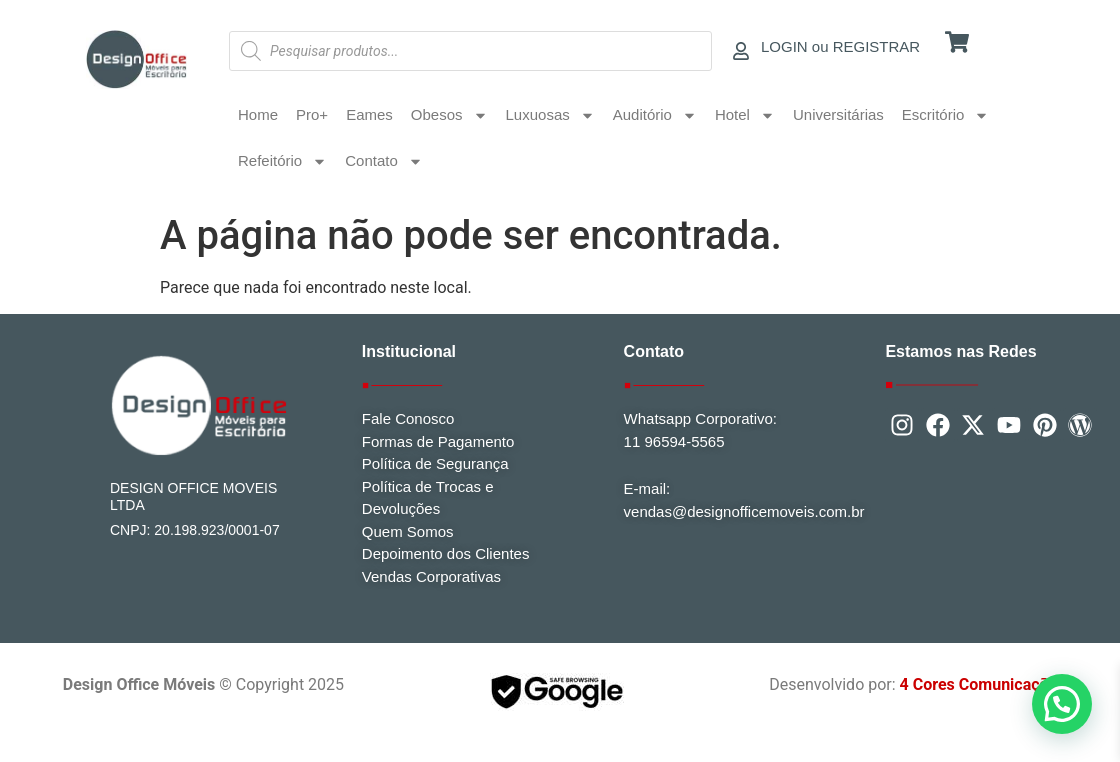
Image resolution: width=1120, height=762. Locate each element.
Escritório (946, 115)
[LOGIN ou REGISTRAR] (741, 51)
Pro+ (312, 114)
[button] (1062, 704)
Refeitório (282, 161)
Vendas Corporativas (431, 576)
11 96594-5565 (674, 441)
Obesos (449, 115)
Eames (369, 114)
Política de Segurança (435, 463)
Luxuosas (550, 115)
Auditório (655, 115)
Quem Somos (408, 531)
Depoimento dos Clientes (446, 553)
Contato (384, 161)
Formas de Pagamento (438, 441)
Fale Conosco (408, 418)
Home (258, 114)
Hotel (745, 115)
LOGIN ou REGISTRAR (840, 46)
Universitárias (838, 114)
